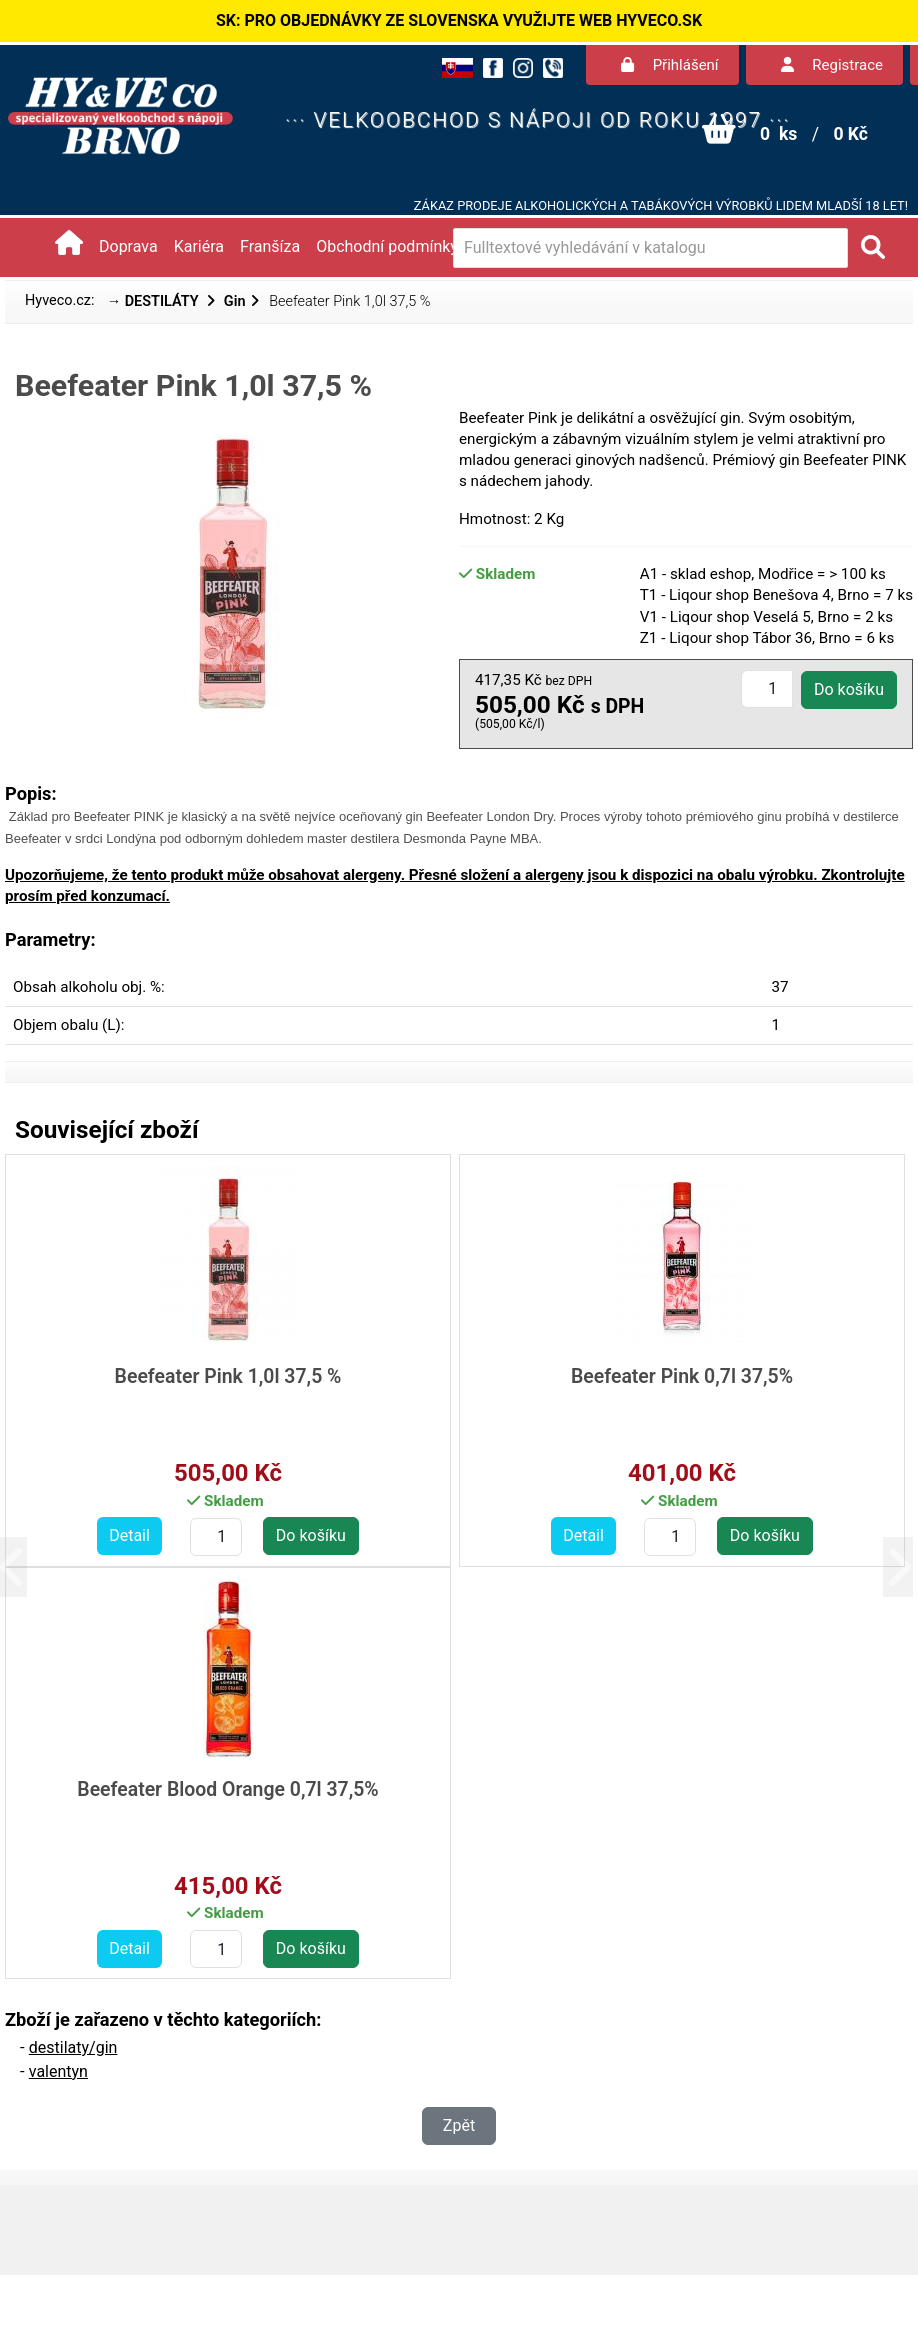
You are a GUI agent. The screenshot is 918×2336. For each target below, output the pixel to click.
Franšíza (270, 246)
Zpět (459, 2125)
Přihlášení (670, 65)
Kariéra (199, 246)
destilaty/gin (73, 2047)
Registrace (832, 65)
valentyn (58, 2071)
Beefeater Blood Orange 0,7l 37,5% (227, 1789)
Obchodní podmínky (387, 246)
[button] (27, 1566)
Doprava (128, 246)
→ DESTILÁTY (155, 301)
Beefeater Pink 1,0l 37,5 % (228, 1376)
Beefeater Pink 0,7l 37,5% (682, 1376)
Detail (129, 1535)
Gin (235, 301)
